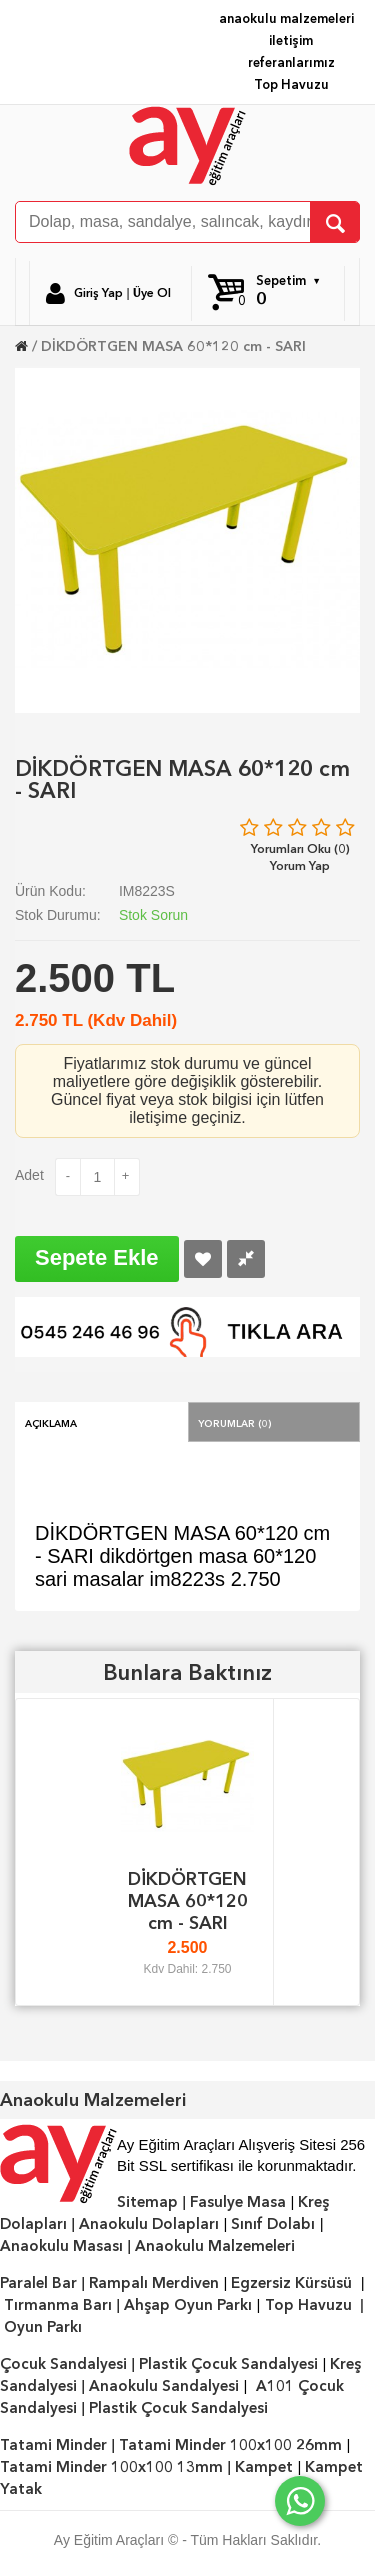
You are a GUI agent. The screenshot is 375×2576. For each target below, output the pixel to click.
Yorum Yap (300, 865)
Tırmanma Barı (58, 2305)
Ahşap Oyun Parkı (188, 2305)
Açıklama (51, 1422)
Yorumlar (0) (235, 1422)
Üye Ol (152, 293)
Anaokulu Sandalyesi (164, 2386)
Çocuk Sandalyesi (63, 2364)
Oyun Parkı (43, 2327)
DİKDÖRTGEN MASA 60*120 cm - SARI (173, 346)
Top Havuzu (291, 84)
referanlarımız (291, 62)
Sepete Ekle (97, 1257)
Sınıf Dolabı (273, 2224)
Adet (29, 1175)
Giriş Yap (98, 293)
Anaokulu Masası (61, 2246)
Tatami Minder (53, 2445)
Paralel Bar (38, 2283)
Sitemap (147, 2202)
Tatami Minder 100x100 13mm (111, 2467)
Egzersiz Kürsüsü (291, 2283)
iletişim (291, 40)
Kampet (264, 2467)
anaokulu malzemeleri (286, 18)
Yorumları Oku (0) (300, 848)
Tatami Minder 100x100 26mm (230, 2445)
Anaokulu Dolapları (149, 2224)
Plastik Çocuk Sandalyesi (228, 2364)
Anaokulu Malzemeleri (215, 2246)
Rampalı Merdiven (154, 2283)
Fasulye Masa (238, 2202)
